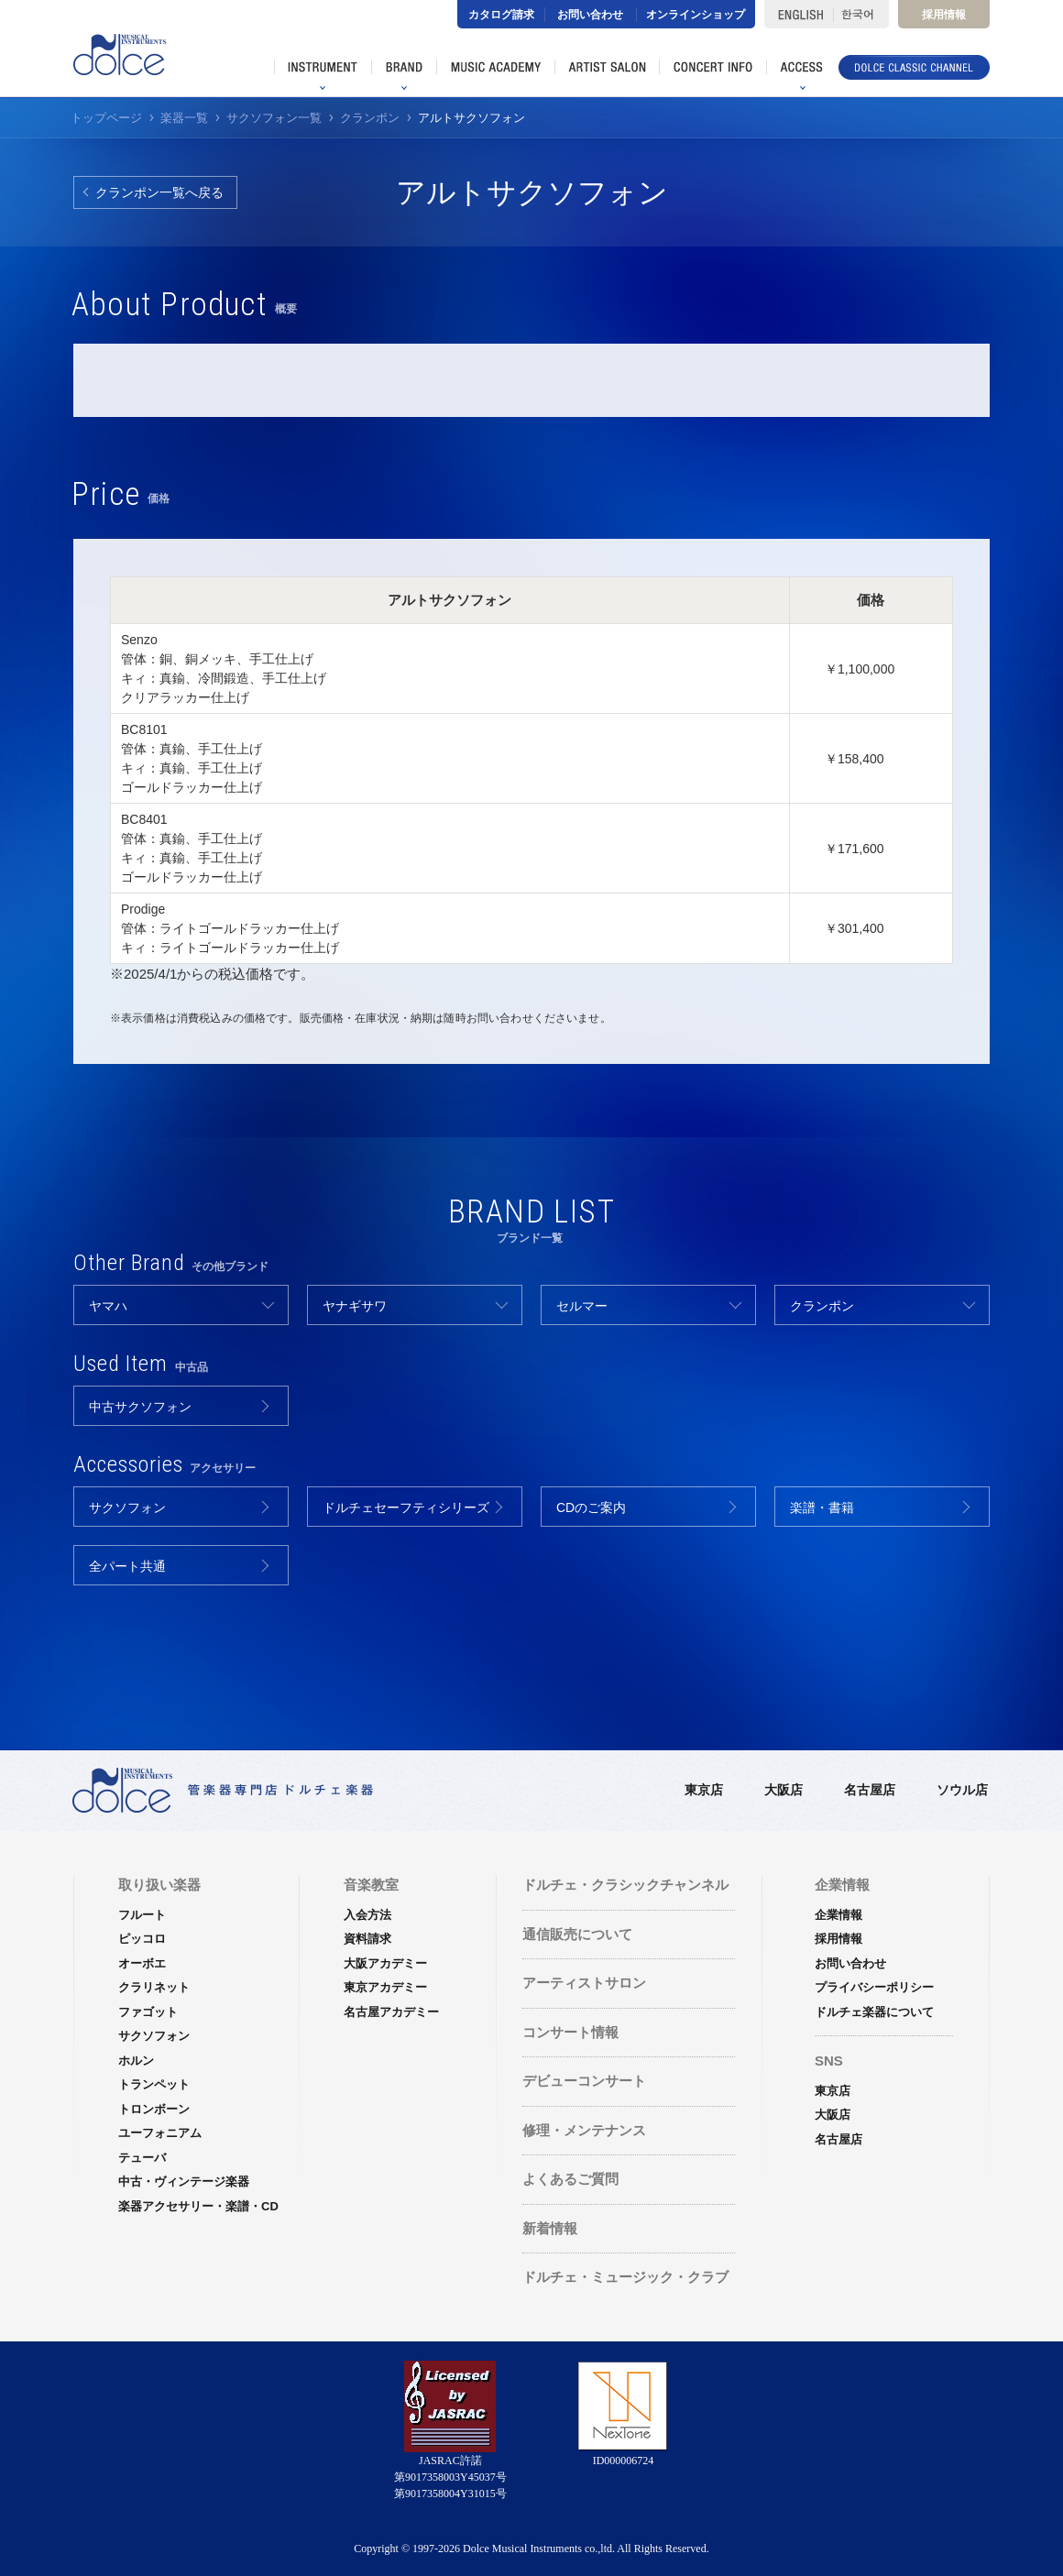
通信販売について (577, 1934)
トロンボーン (154, 2109)
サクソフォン (154, 2036)
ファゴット (148, 2012)
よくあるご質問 (570, 2179)
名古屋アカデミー (391, 2012)
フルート (142, 1915)
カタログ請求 (501, 14)
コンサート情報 (570, 2032)
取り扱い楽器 (159, 1884)
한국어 (861, 14)
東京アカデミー (385, 1987)
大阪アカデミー (385, 1963)
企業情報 (838, 1915)
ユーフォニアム (160, 2133)
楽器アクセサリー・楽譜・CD (198, 2206)
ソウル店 (962, 1789)
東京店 (704, 1789)
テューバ (142, 2158)
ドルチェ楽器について (874, 2012)
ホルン (136, 2060)
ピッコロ (142, 1939)
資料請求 (367, 1939)
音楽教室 (371, 1884)
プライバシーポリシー (874, 1987)
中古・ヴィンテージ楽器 (183, 2181)
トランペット (154, 2084)
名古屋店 (869, 1789)
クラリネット (154, 1987)
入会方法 (367, 1915)
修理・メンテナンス (584, 2130)
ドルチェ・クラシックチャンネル (625, 1884)
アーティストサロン (584, 1982)
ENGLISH (798, 14)
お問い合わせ (590, 14)
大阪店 (783, 1789)
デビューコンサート (584, 2080)
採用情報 (944, 14)
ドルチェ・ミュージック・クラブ (625, 2277)
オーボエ (142, 1963)
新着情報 (549, 2228)
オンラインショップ (695, 14)
